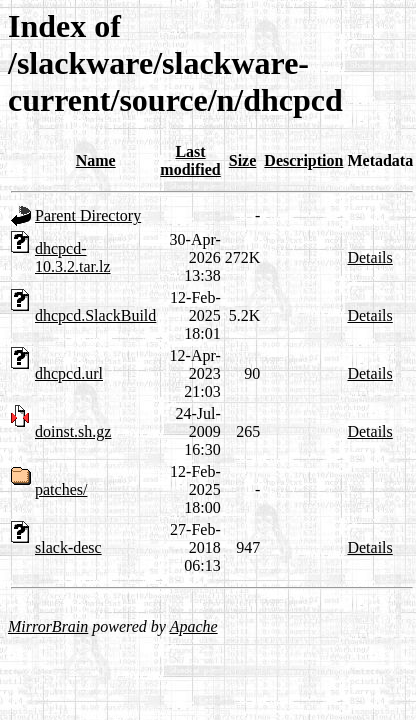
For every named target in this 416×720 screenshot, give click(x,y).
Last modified (190, 160)
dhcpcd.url (69, 373)
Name (96, 160)
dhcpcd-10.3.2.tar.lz (73, 257)
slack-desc (68, 547)
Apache (194, 626)
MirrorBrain (48, 626)
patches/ (61, 489)
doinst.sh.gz (73, 431)
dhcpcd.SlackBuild (95, 315)
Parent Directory (88, 215)
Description (303, 160)
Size (243, 160)
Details (369, 257)
